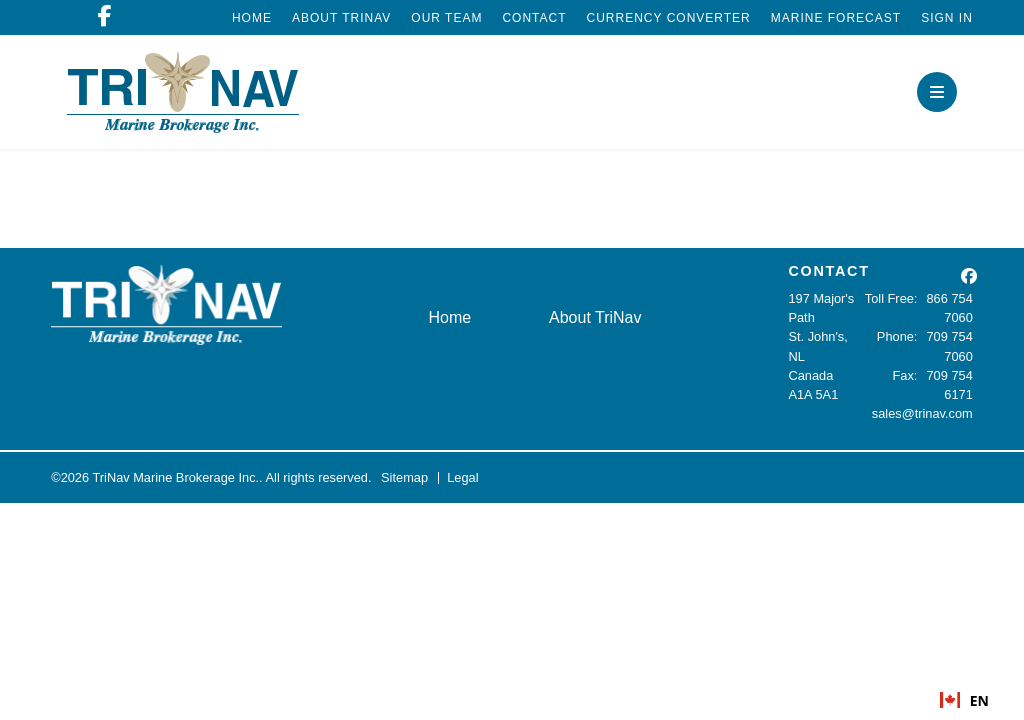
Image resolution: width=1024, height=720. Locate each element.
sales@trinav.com (922, 413)
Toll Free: (891, 298)
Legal (462, 477)
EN (964, 700)
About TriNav (341, 18)
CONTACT (828, 271)
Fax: (905, 375)
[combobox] (964, 700)
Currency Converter (669, 18)
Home (252, 18)
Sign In (947, 18)
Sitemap (404, 477)
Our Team (446, 18)
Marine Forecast (836, 18)
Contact (534, 18)
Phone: (897, 336)
